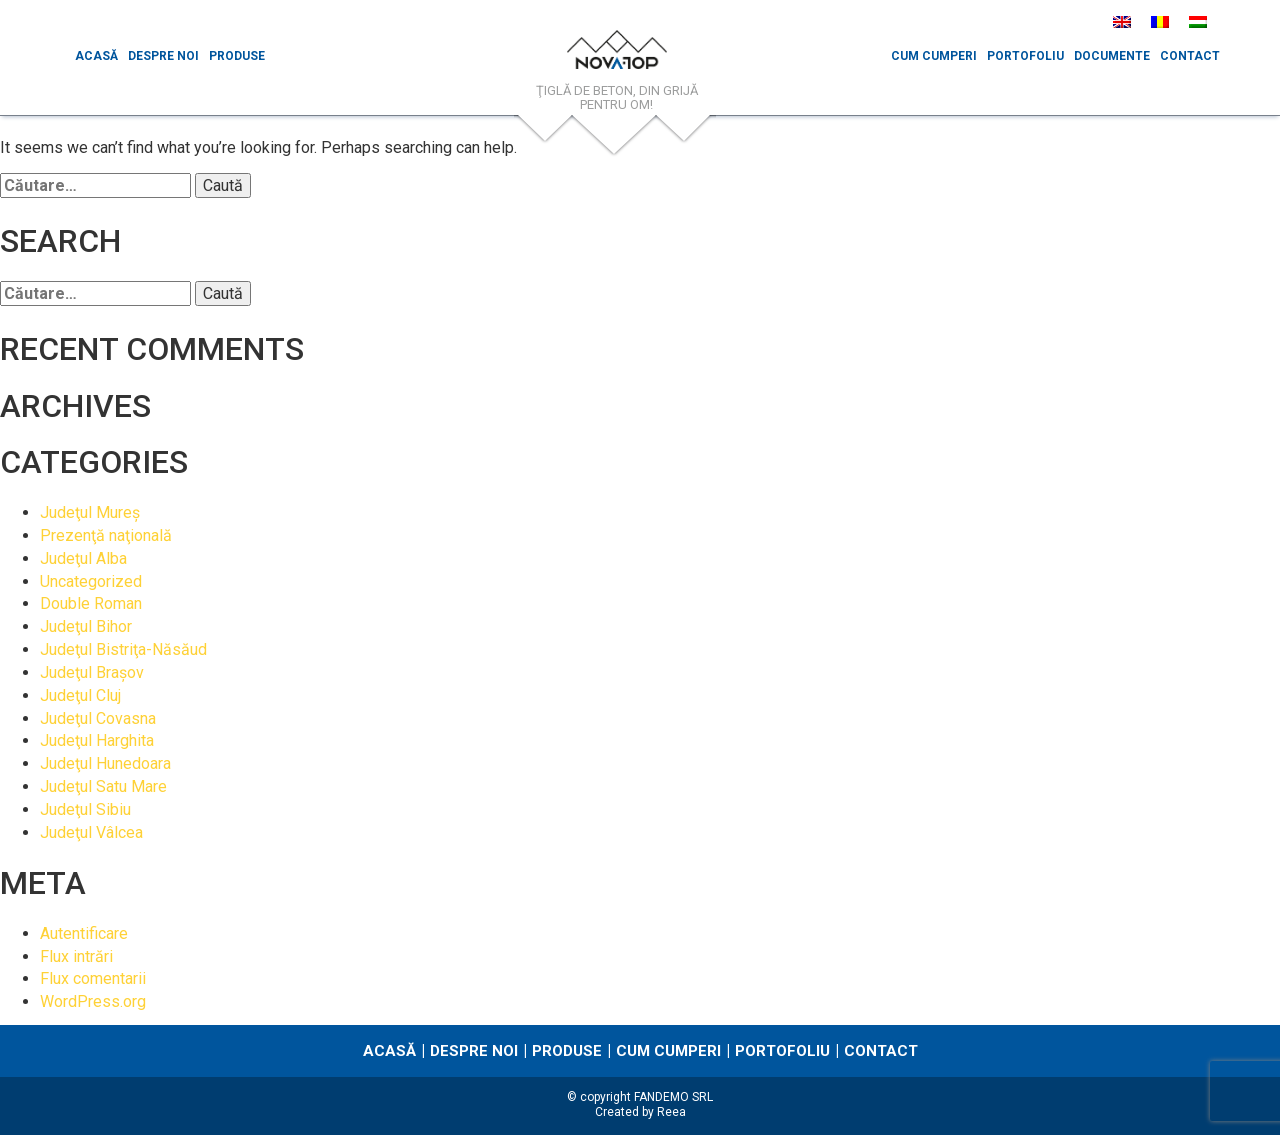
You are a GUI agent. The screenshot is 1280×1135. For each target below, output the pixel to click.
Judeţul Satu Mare (103, 786)
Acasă (96, 56)
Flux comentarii (93, 978)
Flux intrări (76, 956)
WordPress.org (93, 1001)
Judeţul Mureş (90, 512)
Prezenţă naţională (106, 535)
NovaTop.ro (617, 55)
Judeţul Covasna (98, 718)
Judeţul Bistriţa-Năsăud (123, 649)
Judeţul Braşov (92, 672)
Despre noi (163, 56)
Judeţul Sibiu (85, 809)
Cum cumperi (934, 56)
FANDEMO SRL (673, 1097)
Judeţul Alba (83, 558)
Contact (1190, 56)
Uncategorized (91, 581)
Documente (1112, 56)
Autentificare (84, 933)
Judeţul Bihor (86, 626)
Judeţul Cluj (80, 695)
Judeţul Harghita (97, 740)
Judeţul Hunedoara (105, 763)
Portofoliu (1025, 56)
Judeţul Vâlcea (91, 832)
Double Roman (91, 603)
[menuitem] (1122, 21)
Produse (237, 56)
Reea (671, 1112)
